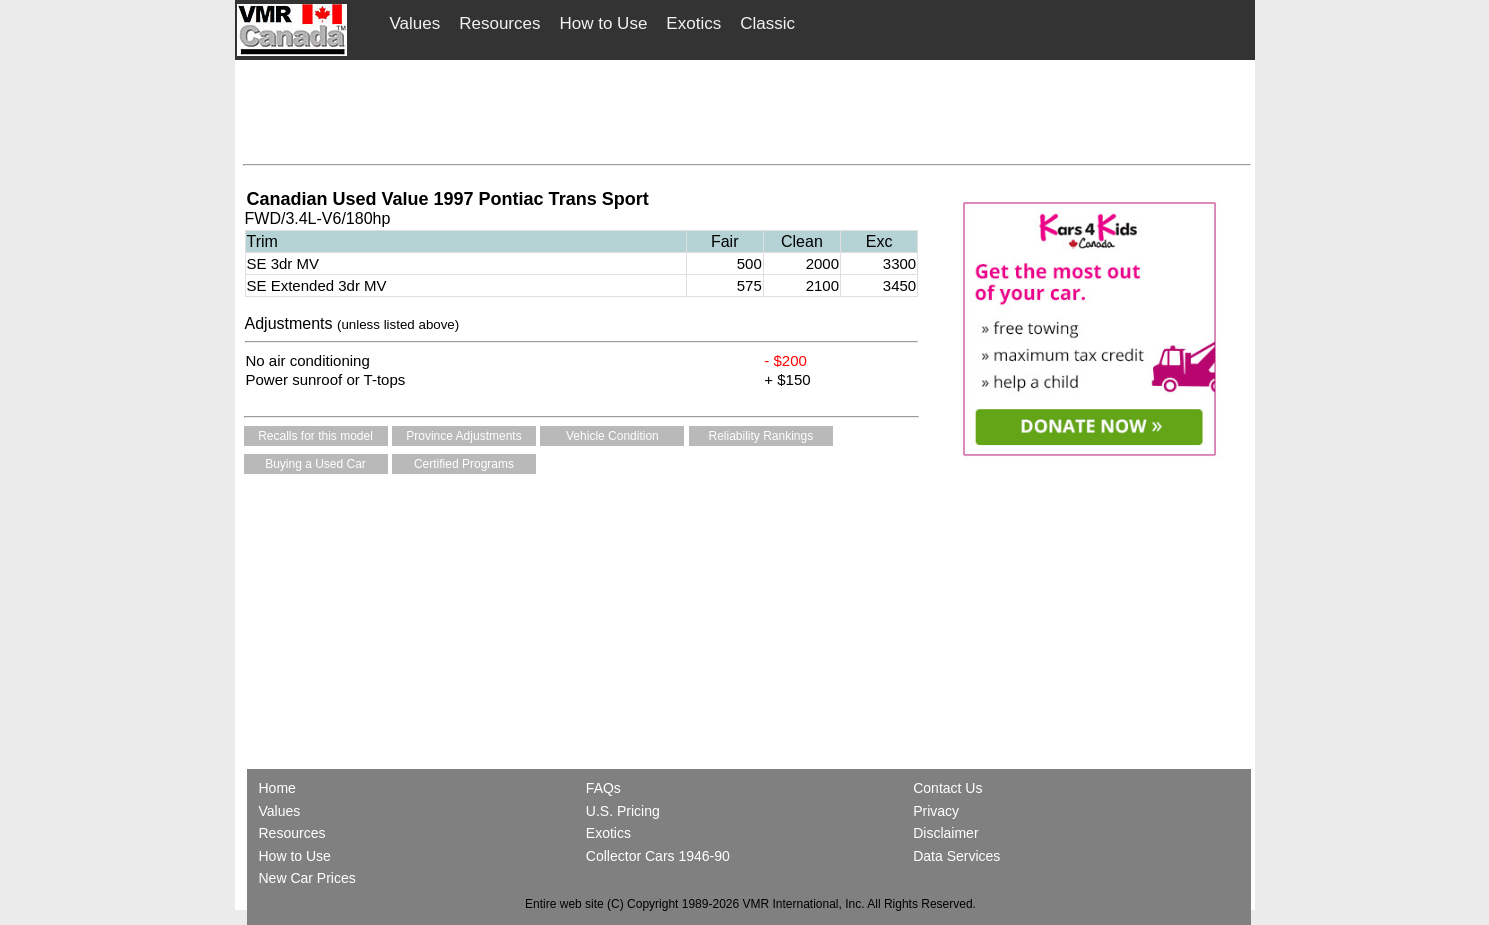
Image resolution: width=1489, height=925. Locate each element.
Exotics (693, 23)
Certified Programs (464, 464)
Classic (767, 23)
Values (415, 23)
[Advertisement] (747, 107)
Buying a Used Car (315, 464)
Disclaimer (945, 833)
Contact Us (947, 788)
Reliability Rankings (761, 436)
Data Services (956, 856)
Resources (499, 23)
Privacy (936, 811)
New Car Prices (307, 878)
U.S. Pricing (623, 811)
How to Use (603, 23)
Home (279, 788)
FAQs (603, 788)
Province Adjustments (463, 436)
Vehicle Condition (612, 436)
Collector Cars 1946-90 (658, 856)
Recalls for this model (315, 436)
